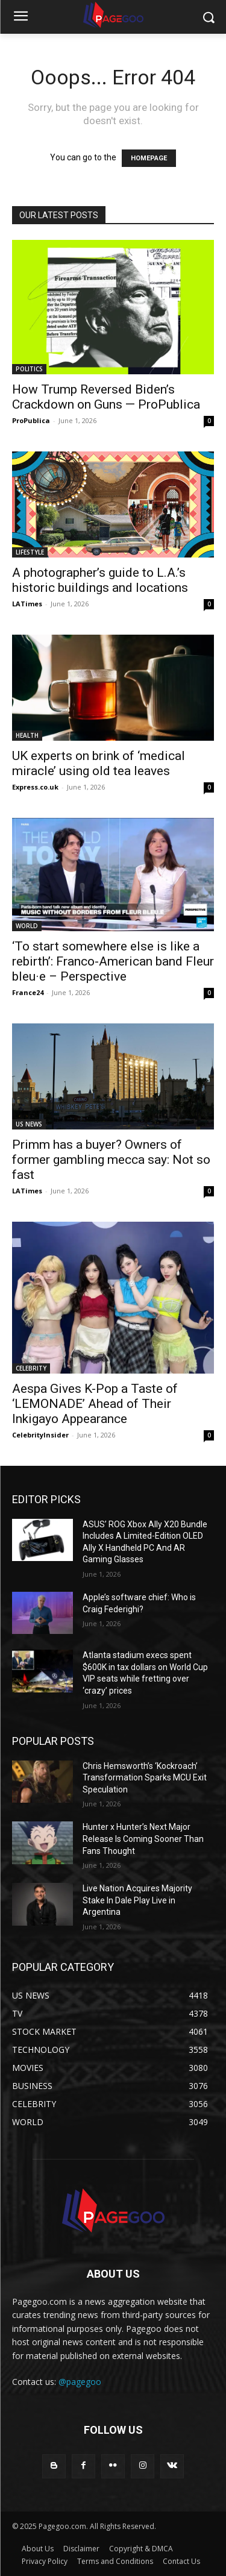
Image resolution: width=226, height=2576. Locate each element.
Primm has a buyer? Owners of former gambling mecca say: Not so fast (111, 1159)
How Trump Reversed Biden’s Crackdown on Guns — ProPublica (106, 397)
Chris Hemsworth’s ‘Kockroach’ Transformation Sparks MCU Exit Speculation (145, 1777)
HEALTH (27, 735)
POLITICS (29, 369)
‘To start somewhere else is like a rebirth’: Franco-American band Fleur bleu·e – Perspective (113, 961)
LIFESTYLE (30, 552)
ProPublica (31, 420)
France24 (27, 992)
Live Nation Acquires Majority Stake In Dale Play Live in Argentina (137, 1900)
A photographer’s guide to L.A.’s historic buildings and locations (100, 580)
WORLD (27, 926)
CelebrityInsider (40, 1434)
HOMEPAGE (149, 158)
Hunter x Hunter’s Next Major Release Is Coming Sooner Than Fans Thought (143, 1838)
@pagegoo (79, 2381)
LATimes (27, 603)
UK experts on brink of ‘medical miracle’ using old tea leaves (98, 763)
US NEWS (29, 1124)
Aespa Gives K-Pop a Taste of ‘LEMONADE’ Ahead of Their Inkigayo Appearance (95, 1403)
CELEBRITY (31, 1368)
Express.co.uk (35, 786)
